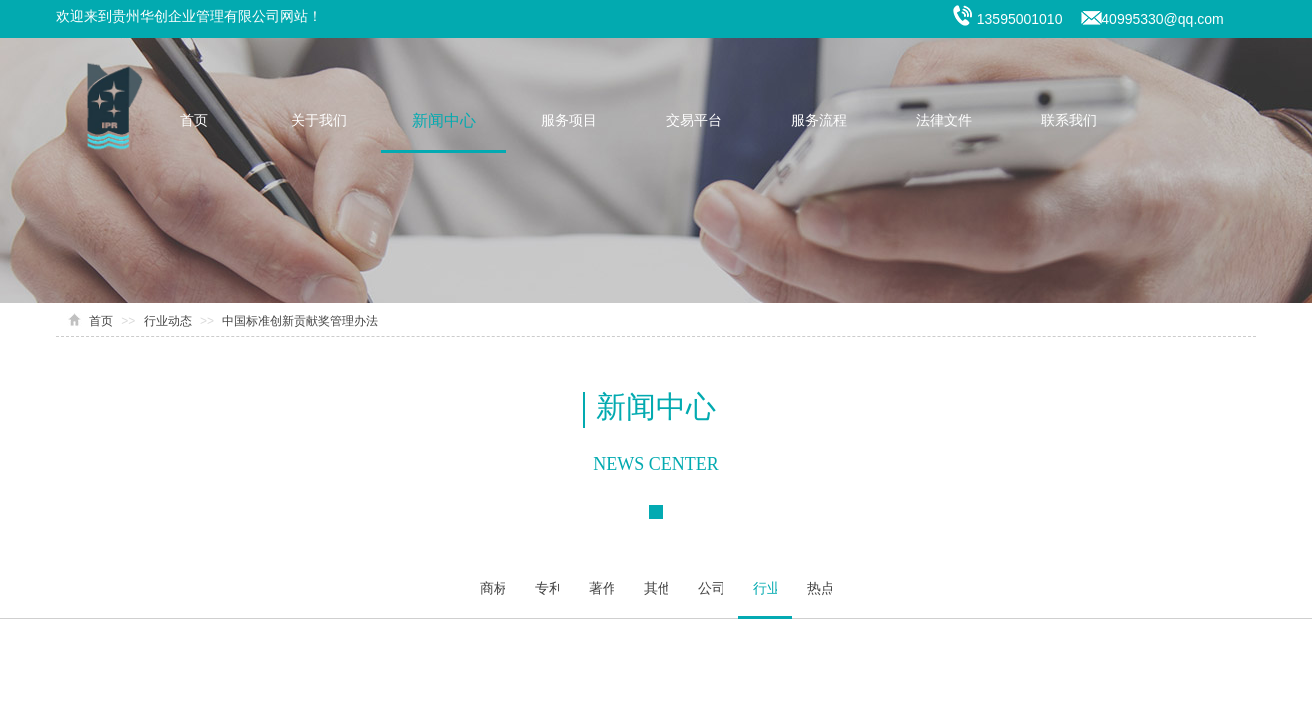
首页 (194, 120)
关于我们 (319, 120)
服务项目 (569, 120)
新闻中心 (444, 120)
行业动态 (168, 321)
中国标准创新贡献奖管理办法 (300, 321)
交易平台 (694, 120)
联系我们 (1069, 120)
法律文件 (944, 120)
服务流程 (819, 120)
